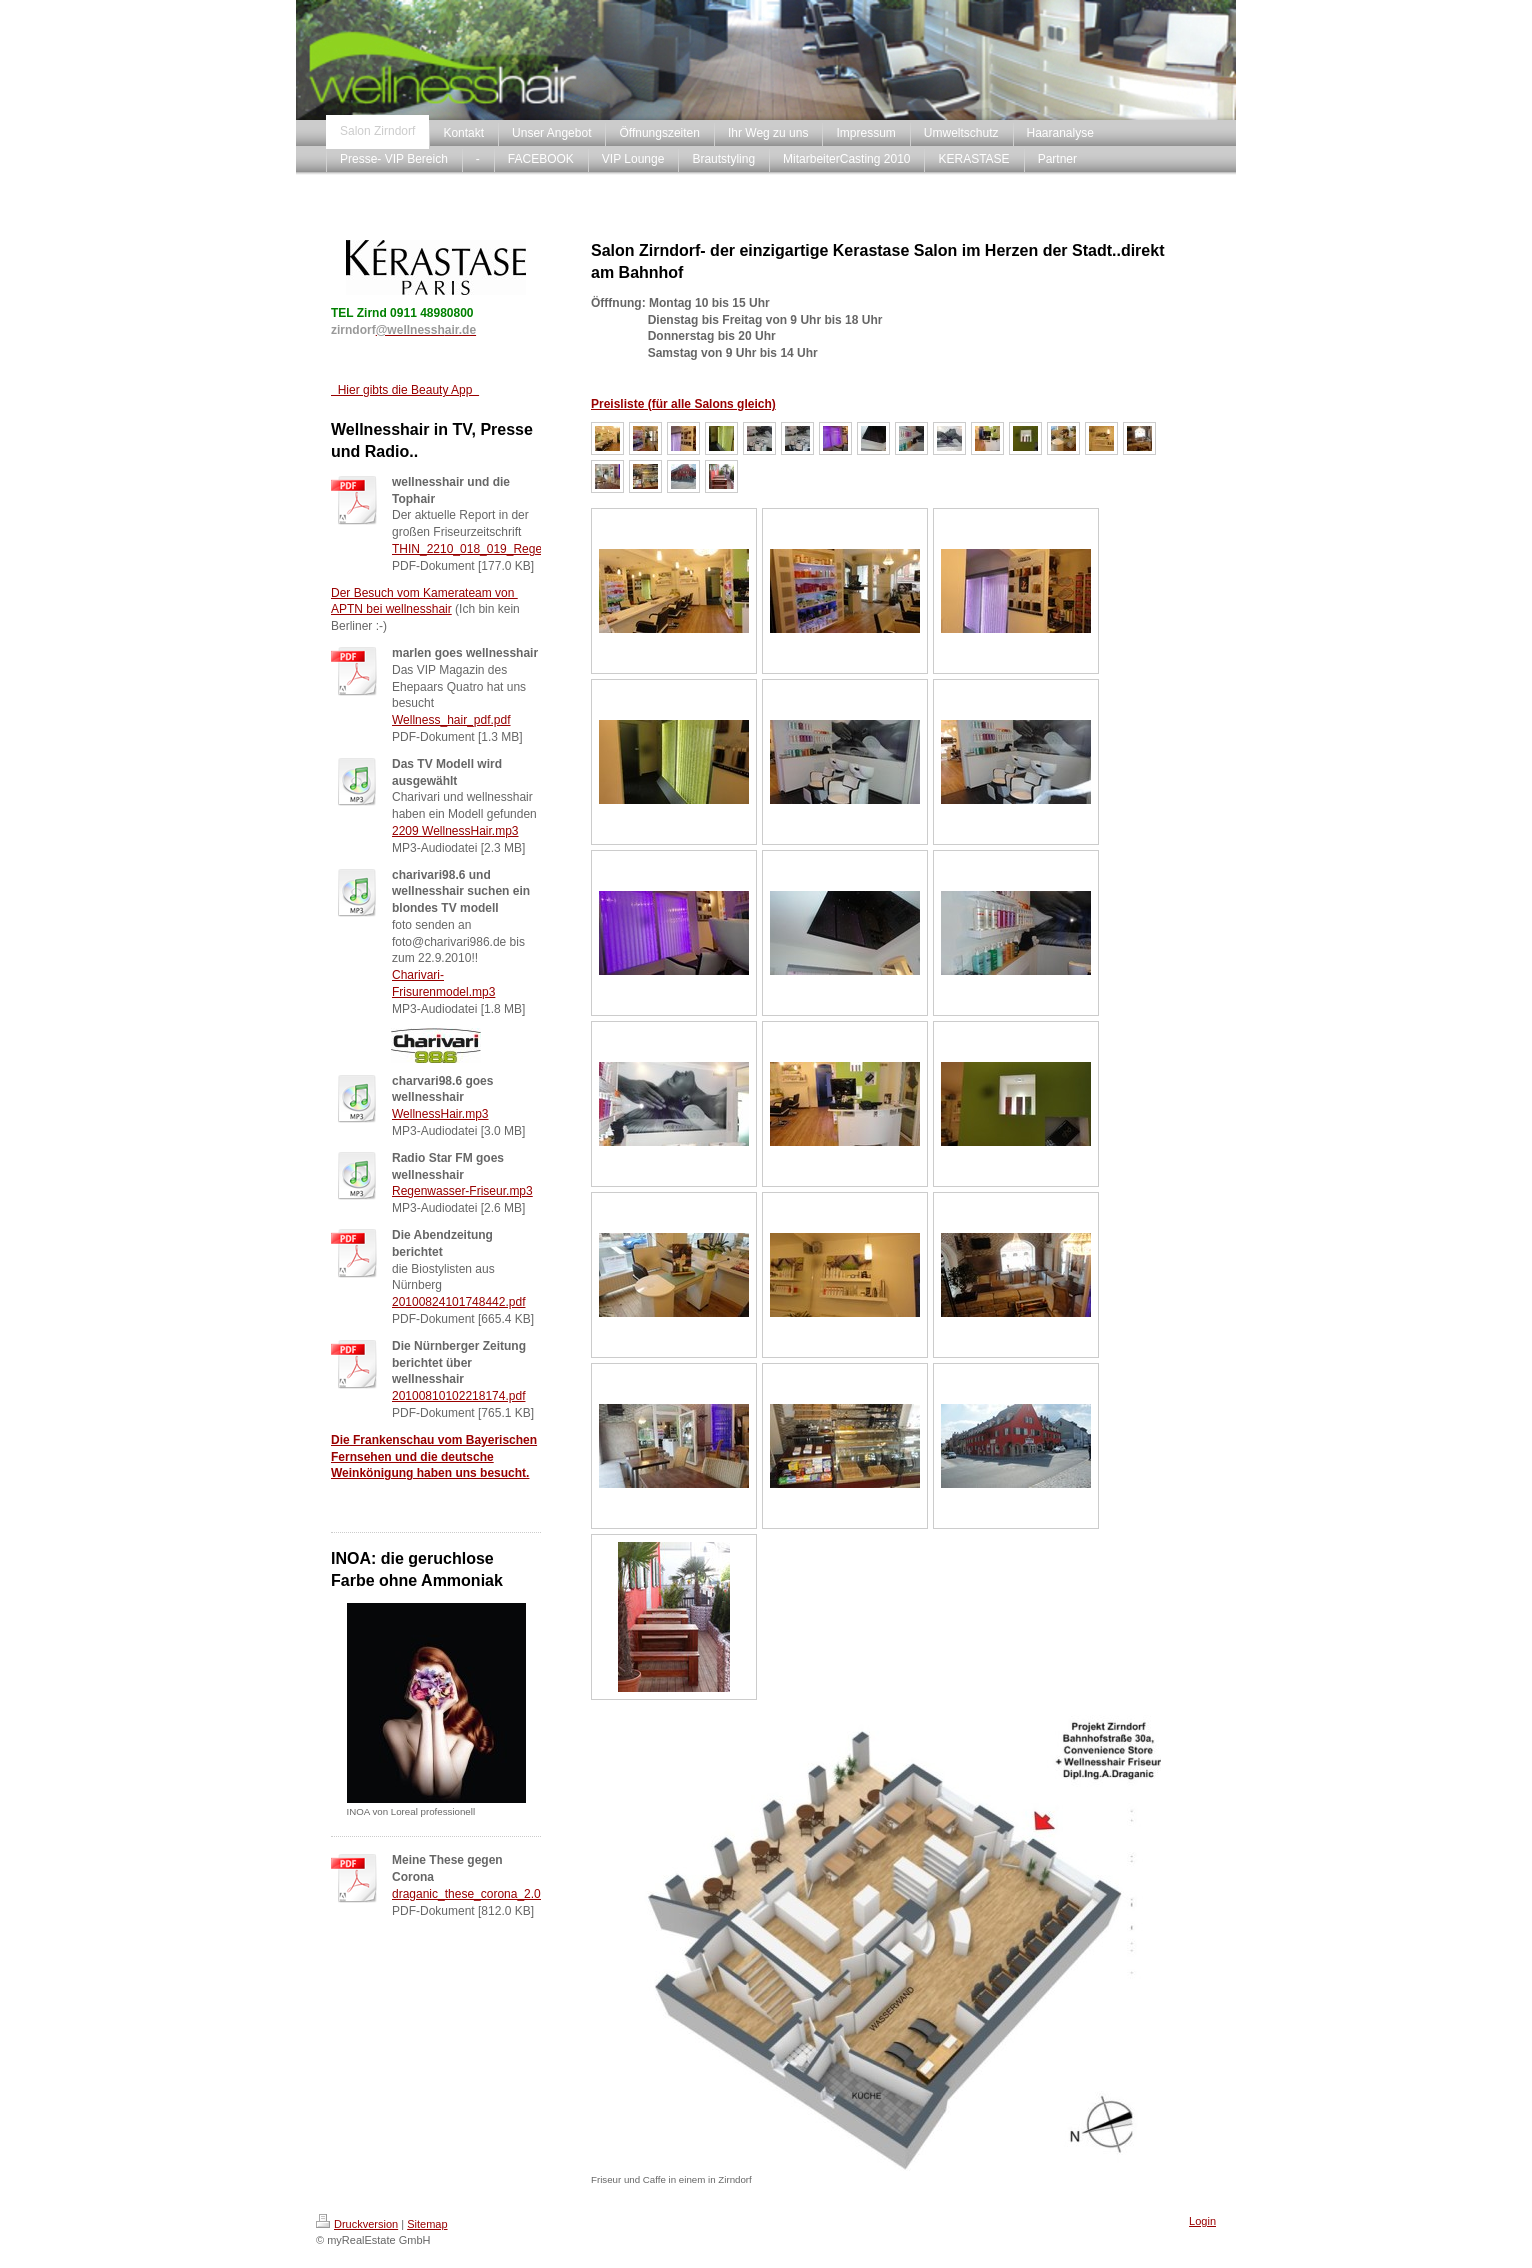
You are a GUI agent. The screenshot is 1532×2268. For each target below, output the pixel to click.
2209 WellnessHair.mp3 (455, 831)
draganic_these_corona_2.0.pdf (476, 1894)
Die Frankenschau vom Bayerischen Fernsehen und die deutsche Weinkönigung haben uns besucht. (434, 1457)
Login (1202, 2221)
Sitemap (427, 2224)
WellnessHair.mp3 (440, 1114)
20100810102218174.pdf (458, 1396)
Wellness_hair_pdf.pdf (451, 720)
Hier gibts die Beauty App (405, 390)
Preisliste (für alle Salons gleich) (683, 404)
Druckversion (357, 2224)
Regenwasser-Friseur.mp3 (462, 1191)
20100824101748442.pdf (458, 1302)
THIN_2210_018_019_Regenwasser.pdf (499, 549)
